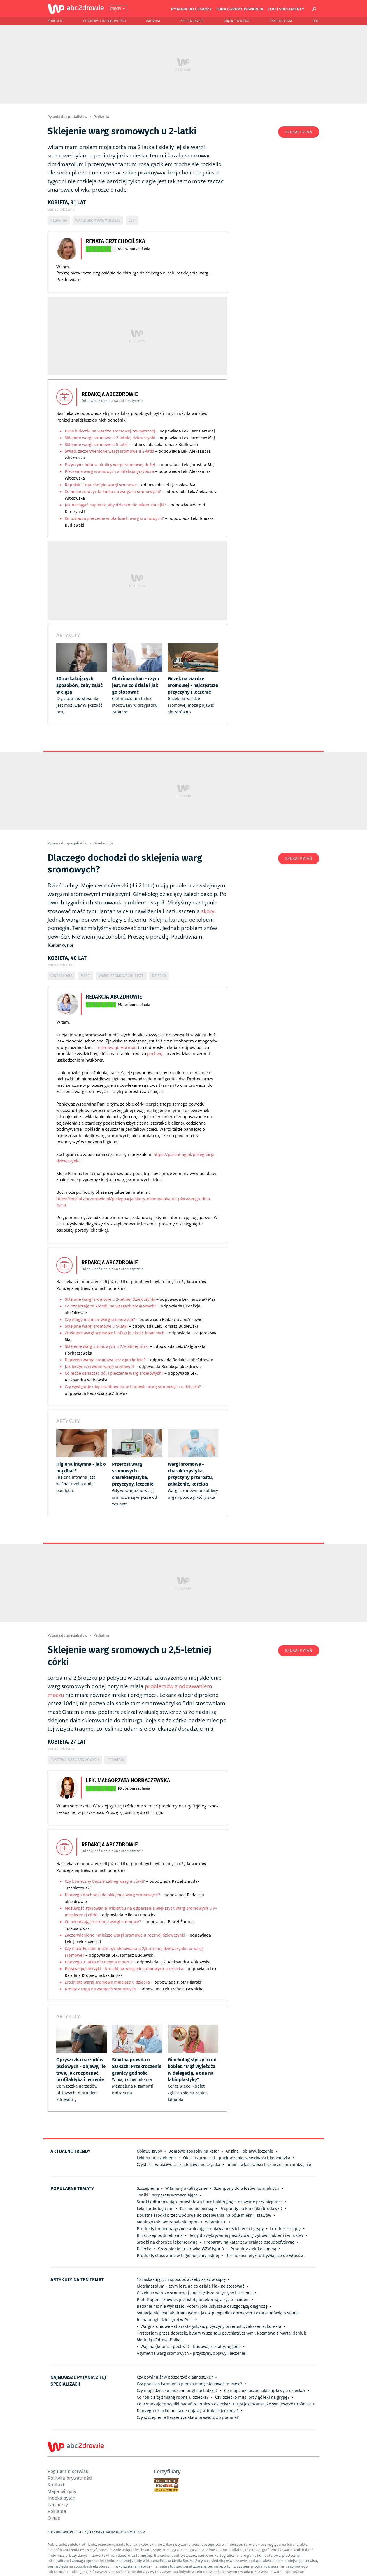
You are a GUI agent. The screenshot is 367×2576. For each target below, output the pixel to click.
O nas (54, 2517)
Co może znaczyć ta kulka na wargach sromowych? (113, 491)
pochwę (154, 1053)
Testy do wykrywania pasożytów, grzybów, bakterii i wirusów (246, 2235)
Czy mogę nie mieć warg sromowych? (100, 1319)
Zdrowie (55, 21)
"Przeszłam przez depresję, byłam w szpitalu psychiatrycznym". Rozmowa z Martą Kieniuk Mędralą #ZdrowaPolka (221, 2336)
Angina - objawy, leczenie (249, 2151)
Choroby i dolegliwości (104, 21)
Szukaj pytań (298, 132)
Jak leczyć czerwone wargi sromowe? (99, 1366)
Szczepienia (148, 2188)
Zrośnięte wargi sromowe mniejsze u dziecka (107, 1982)
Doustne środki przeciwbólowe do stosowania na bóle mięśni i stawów (204, 2215)
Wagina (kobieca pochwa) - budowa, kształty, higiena (191, 2347)
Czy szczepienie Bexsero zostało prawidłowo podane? (188, 2417)
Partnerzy (58, 2504)
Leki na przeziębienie (157, 2158)
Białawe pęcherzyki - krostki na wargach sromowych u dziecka (124, 1969)
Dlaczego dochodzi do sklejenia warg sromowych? (113, 1895)
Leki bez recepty (285, 2229)
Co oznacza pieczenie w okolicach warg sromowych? (114, 518)
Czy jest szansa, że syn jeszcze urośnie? (274, 2404)
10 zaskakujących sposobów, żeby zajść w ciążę (181, 2279)
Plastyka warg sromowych (74, 1759)
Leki (315, 21)
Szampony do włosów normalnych (246, 2188)
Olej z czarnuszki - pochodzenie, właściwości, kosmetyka (236, 2158)
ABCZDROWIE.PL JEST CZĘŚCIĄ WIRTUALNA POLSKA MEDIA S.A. (97, 2532)
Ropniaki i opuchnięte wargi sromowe (101, 485)
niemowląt (108, 1047)
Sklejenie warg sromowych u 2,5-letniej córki (107, 1346)
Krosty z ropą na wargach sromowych (100, 1989)
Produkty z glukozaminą (253, 2249)
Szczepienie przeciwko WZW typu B (191, 2249)
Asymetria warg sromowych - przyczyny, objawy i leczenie (191, 2353)
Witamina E (215, 2222)
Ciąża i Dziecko (236, 21)
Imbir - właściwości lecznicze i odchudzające (269, 2164)
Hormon (128, 1047)
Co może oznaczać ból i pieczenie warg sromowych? (114, 1373)
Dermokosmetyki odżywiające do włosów (265, 2255)
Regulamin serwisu (68, 2471)
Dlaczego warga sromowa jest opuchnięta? (105, 1360)
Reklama (57, 2511)
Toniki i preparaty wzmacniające (167, 2195)
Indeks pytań (61, 2497)
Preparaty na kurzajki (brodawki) (251, 2208)
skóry (208, 911)
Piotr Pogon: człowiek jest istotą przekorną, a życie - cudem (193, 2299)
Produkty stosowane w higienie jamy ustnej (178, 2255)
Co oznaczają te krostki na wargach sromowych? (111, 1306)
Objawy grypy (149, 2151)
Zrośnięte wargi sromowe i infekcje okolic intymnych (114, 1333)
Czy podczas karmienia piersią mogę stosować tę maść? (189, 2384)
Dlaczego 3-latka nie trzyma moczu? (99, 1962)
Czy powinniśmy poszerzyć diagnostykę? (175, 2377)
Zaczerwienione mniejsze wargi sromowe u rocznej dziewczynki (125, 1935)
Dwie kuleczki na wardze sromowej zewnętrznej (110, 431)
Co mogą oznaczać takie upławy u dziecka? (264, 2390)
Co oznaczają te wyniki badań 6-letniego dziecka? (183, 2404)
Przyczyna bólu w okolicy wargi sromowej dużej (110, 465)
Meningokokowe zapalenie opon (168, 2222)
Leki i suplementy (286, 8)
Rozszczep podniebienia (160, 2235)
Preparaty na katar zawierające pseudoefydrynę (249, 2242)
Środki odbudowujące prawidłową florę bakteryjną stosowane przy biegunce (210, 2202)
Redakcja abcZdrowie (114, 996)
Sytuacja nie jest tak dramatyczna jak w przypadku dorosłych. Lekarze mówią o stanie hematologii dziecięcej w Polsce (218, 2316)
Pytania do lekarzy (191, 8)
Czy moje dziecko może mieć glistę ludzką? (177, 2390)
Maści (85, 975)
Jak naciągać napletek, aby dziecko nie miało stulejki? (116, 505)
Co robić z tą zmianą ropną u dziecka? (173, 2397)
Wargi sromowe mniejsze (97, 220)
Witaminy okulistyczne (186, 2188)
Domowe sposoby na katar (193, 2151)
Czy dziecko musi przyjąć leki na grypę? (252, 2397)
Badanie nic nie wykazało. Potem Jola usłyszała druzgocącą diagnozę (202, 2306)
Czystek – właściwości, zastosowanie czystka (178, 2164)
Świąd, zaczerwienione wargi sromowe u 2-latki (109, 451)
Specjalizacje (191, 21)
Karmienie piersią (196, 2208)
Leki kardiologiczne (155, 2208)
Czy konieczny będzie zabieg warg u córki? (105, 1881)
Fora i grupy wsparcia (239, 8)
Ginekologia (104, 843)
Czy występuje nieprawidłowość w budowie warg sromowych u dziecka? (133, 1387)
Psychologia (281, 21)
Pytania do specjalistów (68, 116)
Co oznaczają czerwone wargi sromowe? (103, 1922)
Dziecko (159, 975)
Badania (153, 21)
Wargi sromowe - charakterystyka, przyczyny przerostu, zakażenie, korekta (211, 2326)
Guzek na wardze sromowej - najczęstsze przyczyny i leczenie (195, 2293)
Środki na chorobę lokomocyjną (167, 2242)
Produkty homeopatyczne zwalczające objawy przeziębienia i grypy (200, 2229)
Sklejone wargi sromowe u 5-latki (97, 444)
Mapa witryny (62, 2491)
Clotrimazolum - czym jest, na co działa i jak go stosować (190, 2286)
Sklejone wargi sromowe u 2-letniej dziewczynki (110, 438)
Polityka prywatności (70, 2477)
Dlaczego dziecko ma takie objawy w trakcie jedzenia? (188, 2411)
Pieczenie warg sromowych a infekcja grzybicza (109, 471)
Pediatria (101, 116)
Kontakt (56, 2484)
